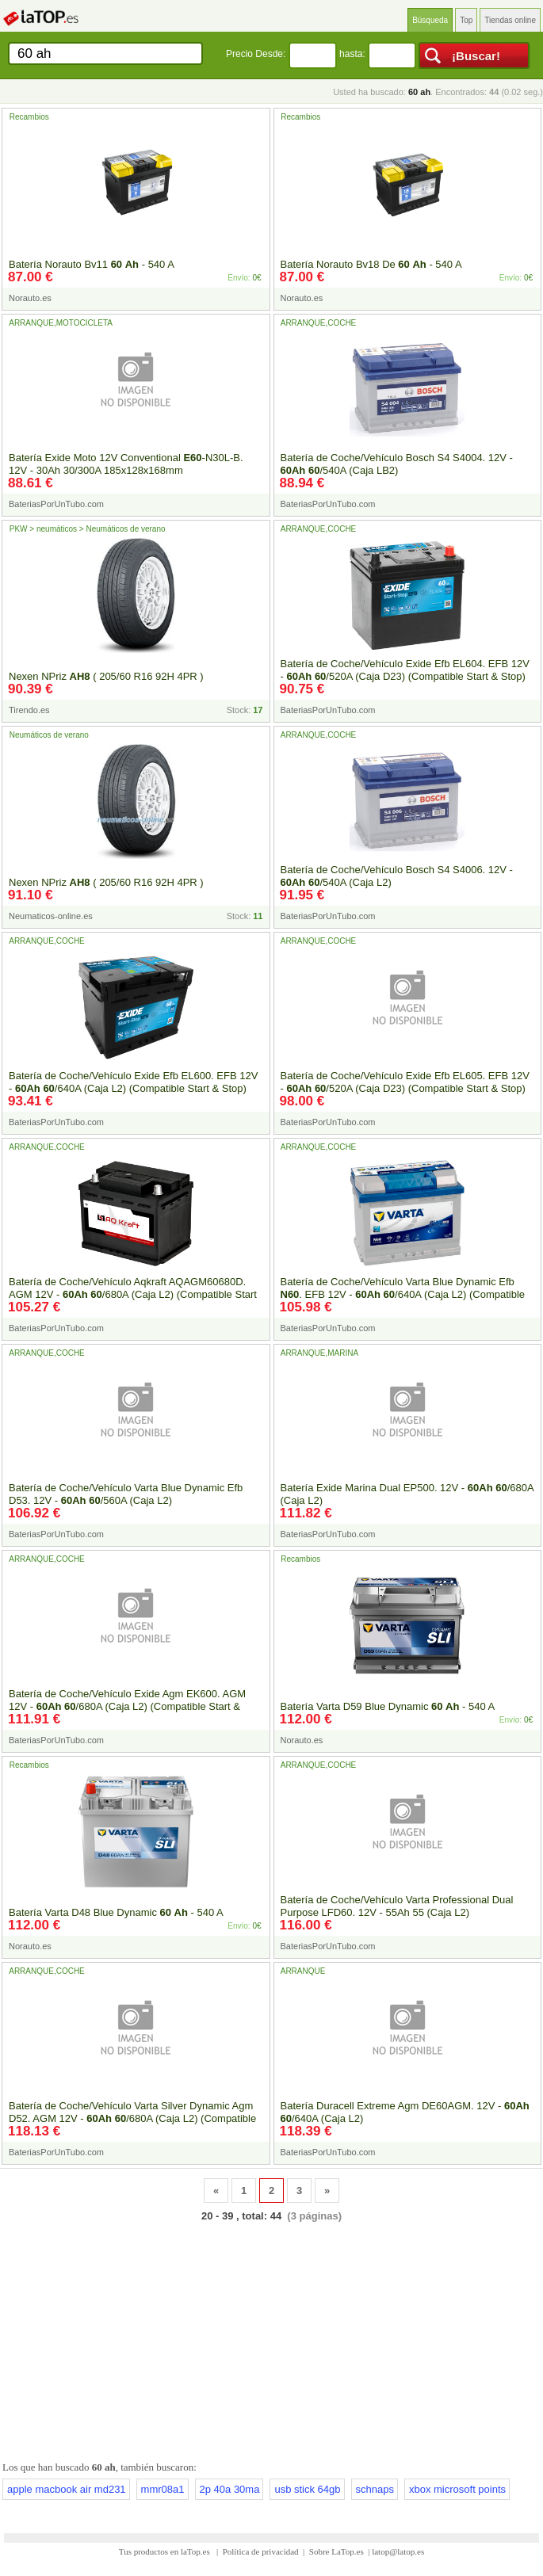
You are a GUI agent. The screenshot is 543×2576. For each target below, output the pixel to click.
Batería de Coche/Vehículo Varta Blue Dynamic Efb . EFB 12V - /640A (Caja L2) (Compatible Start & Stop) (403, 1294)
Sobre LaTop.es (336, 2551)
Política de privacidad (261, 2551)
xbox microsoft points (457, 2489)
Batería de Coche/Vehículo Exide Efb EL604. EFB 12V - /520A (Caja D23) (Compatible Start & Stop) (405, 670)
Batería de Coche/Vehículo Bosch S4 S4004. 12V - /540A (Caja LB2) (397, 464)
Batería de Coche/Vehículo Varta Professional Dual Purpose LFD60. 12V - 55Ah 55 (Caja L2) (397, 1906)
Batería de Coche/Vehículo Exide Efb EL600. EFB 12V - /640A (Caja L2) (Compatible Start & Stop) (133, 1082)
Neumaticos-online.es (51, 916)
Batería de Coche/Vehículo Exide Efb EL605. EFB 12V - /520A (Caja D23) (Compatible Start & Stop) (405, 1082)
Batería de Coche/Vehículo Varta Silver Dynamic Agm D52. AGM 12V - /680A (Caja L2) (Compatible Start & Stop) (132, 2118)
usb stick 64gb (307, 2489)
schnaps (375, 2489)
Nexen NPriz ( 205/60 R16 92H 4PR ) (106, 676)
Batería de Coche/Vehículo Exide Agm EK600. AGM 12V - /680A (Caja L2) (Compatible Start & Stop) (127, 1706)
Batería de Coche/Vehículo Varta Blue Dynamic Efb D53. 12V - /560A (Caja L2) (126, 1494)
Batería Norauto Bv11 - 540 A (91, 264)
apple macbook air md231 (66, 2489)
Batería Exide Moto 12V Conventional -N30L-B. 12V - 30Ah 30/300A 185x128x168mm (126, 464)
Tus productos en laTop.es (165, 2551)
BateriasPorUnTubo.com (56, 504)
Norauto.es (30, 298)
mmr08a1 (163, 2489)
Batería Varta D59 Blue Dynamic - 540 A (388, 1706)
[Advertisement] (271, 2338)
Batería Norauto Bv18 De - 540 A (371, 264)
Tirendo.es (29, 710)
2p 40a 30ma (230, 2489)
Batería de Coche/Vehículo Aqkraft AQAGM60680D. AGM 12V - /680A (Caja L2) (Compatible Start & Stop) (133, 1294)
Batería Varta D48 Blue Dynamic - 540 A (116, 1912)
